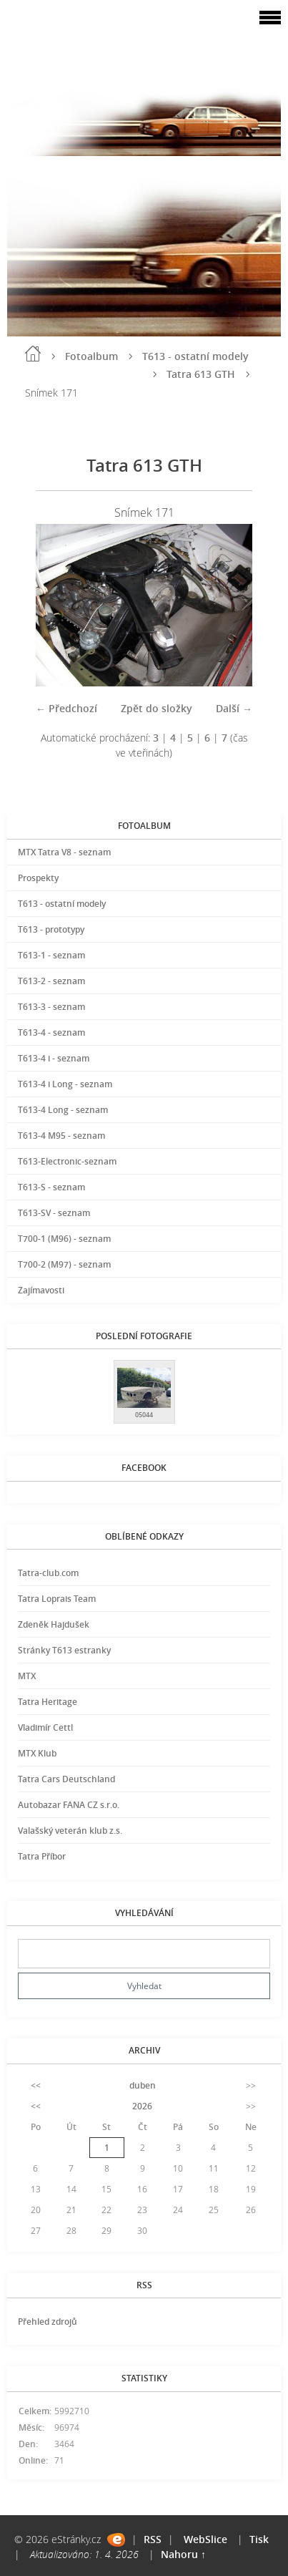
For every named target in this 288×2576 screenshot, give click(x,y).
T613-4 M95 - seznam (61, 1135)
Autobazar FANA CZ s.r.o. (68, 1805)
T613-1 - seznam (51, 955)
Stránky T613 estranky (64, 1650)
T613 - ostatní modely (195, 356)
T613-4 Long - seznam (63, 1110)
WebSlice (205, 2539)
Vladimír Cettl (45, 1727)
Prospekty (38, 878)
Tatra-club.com (48, 1573)
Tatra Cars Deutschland (66, 1779)
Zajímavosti (41, 1290)
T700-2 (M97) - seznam (64, 1264)
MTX (27, 1676)
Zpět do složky (156, 708)
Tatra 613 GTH (201, 374)
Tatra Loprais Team (57, 1599)
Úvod (33, 353)
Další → (234, 708)
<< (36, 2085)
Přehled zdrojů (47, 2321)
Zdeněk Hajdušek (53, 1624)
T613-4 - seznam (51, 1032)
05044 (144, 1414)
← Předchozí (66, 708)
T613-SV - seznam (54, 1213)
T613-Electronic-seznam (67, 1161)
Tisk (259, 2539)
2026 (142, 2106)
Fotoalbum (91, 356)
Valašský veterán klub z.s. (70, 1830)
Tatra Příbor (42, 1856)
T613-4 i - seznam (53, 1058)
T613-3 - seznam (51, 1007)
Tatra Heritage (47, 1702)
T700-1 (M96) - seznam (64, 1239)
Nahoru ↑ (183, 2554)
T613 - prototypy (51, 929)
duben (142, 2085)
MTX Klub (37, 1753)
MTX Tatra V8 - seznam (64, 852)
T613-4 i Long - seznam (65, 1084)
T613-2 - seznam (51, 981)
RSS (153, 2539)
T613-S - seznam (51, 1187)
